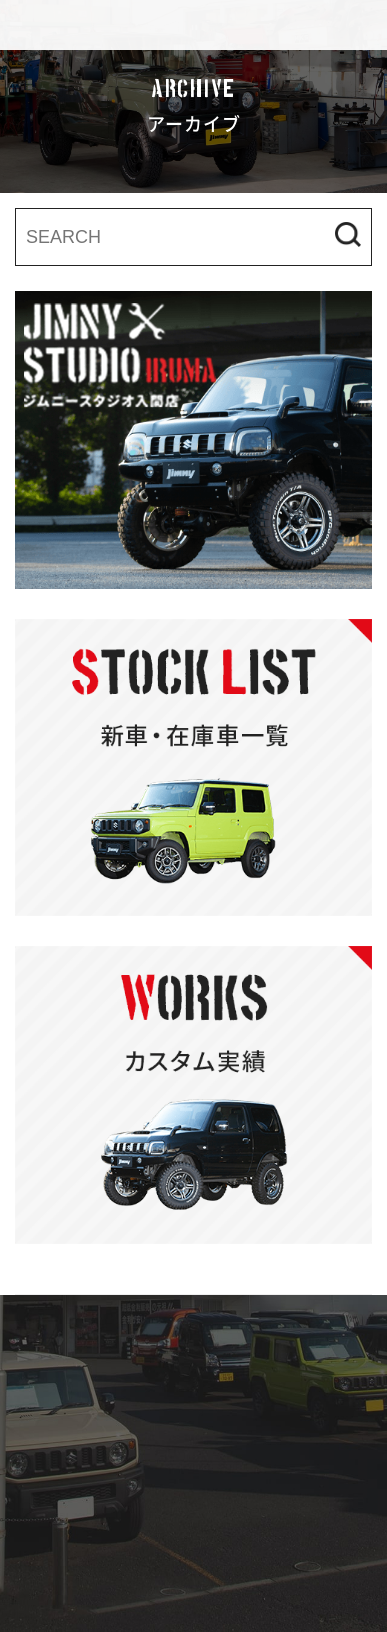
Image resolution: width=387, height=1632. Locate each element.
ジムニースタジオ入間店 (140, 25)
